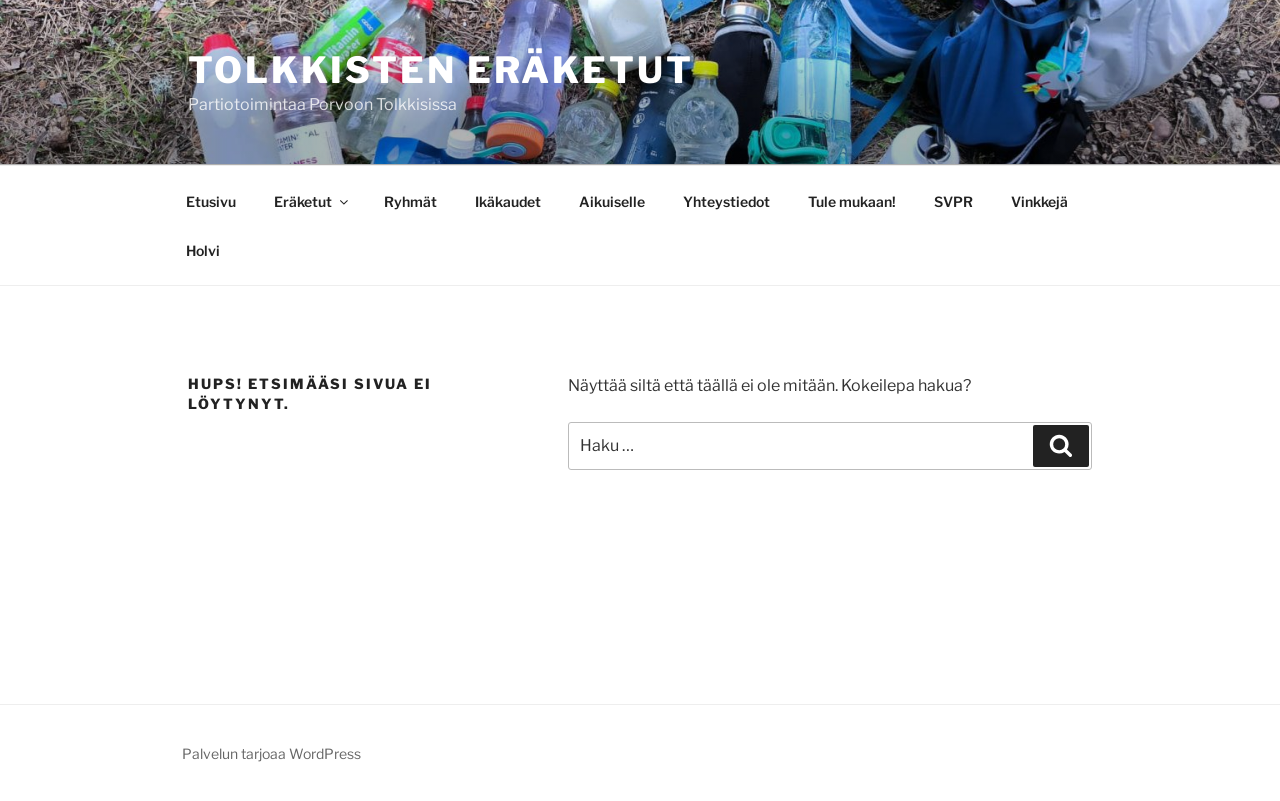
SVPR (953, 201)
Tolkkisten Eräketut (441, 70)
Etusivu (211, 201)
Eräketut (312, 201)
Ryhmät (410, 201)
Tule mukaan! (852, 201)
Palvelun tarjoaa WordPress (271, 753)
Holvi (203, 250)
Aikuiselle (612, 201)
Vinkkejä (1039, 201)
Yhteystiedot (726, 201)
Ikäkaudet (508, 201)
